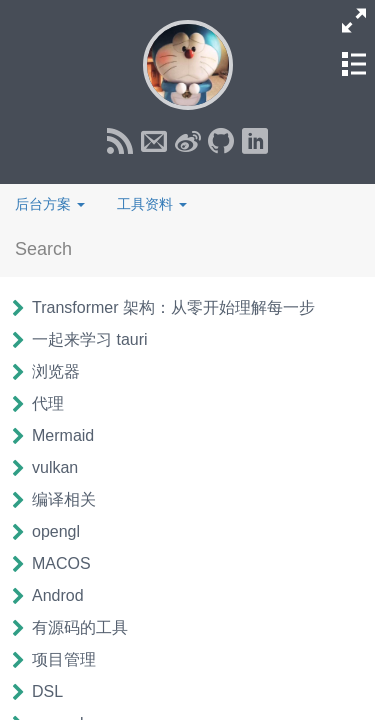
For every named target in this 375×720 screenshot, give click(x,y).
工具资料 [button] (152, 204)
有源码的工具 (80, 627)
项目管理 (64, 659)
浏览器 (56, 371)
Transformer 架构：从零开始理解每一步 (173, 307)
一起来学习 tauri (90, 339)
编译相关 (64, 499)
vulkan (55, 467)
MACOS (61, 563)
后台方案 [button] (50, 204)
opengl (56, 531)
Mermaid (63, 435)
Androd (58, 595)
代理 (48, 403)
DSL (47, 691)
